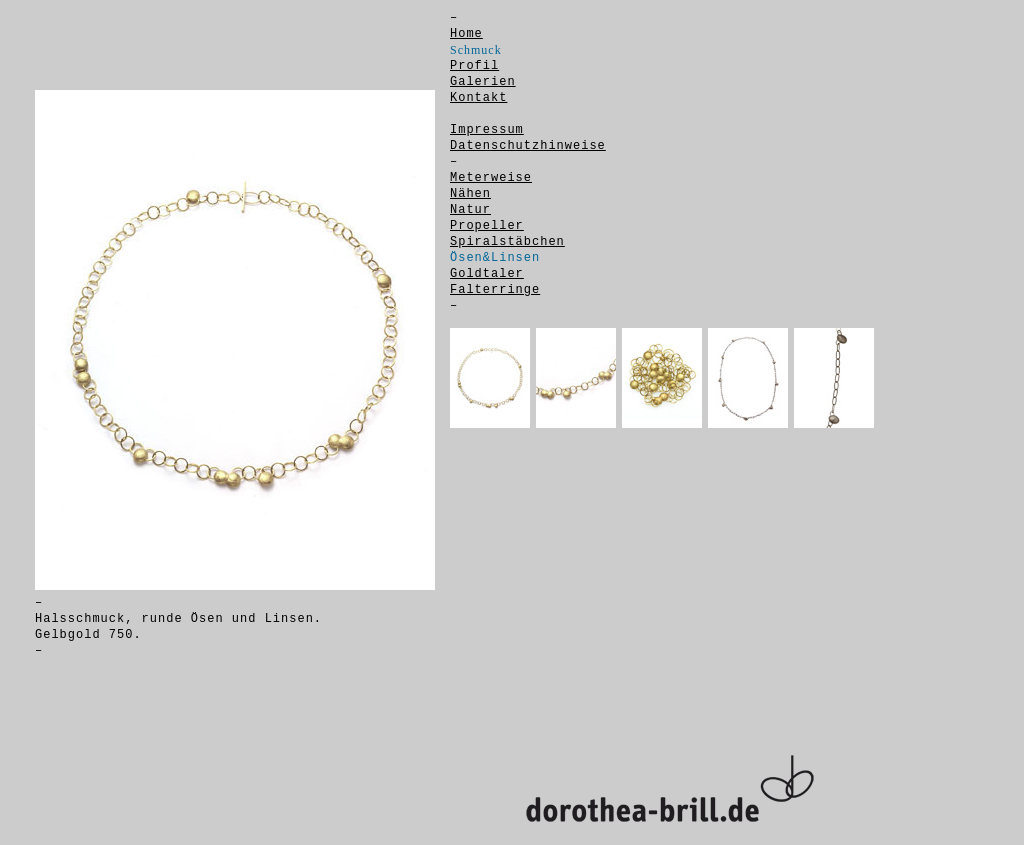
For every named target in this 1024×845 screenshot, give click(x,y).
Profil (474, 66)
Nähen (470, 194)
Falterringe (495, 290)
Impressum (487, 130)
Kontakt (478, 98)
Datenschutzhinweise (528, 146)
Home (466, 34)
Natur (470, 210)
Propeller (487, 226)
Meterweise (491, 178)
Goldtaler (487, 274)
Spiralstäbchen (507, 242)
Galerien (483, 82)
